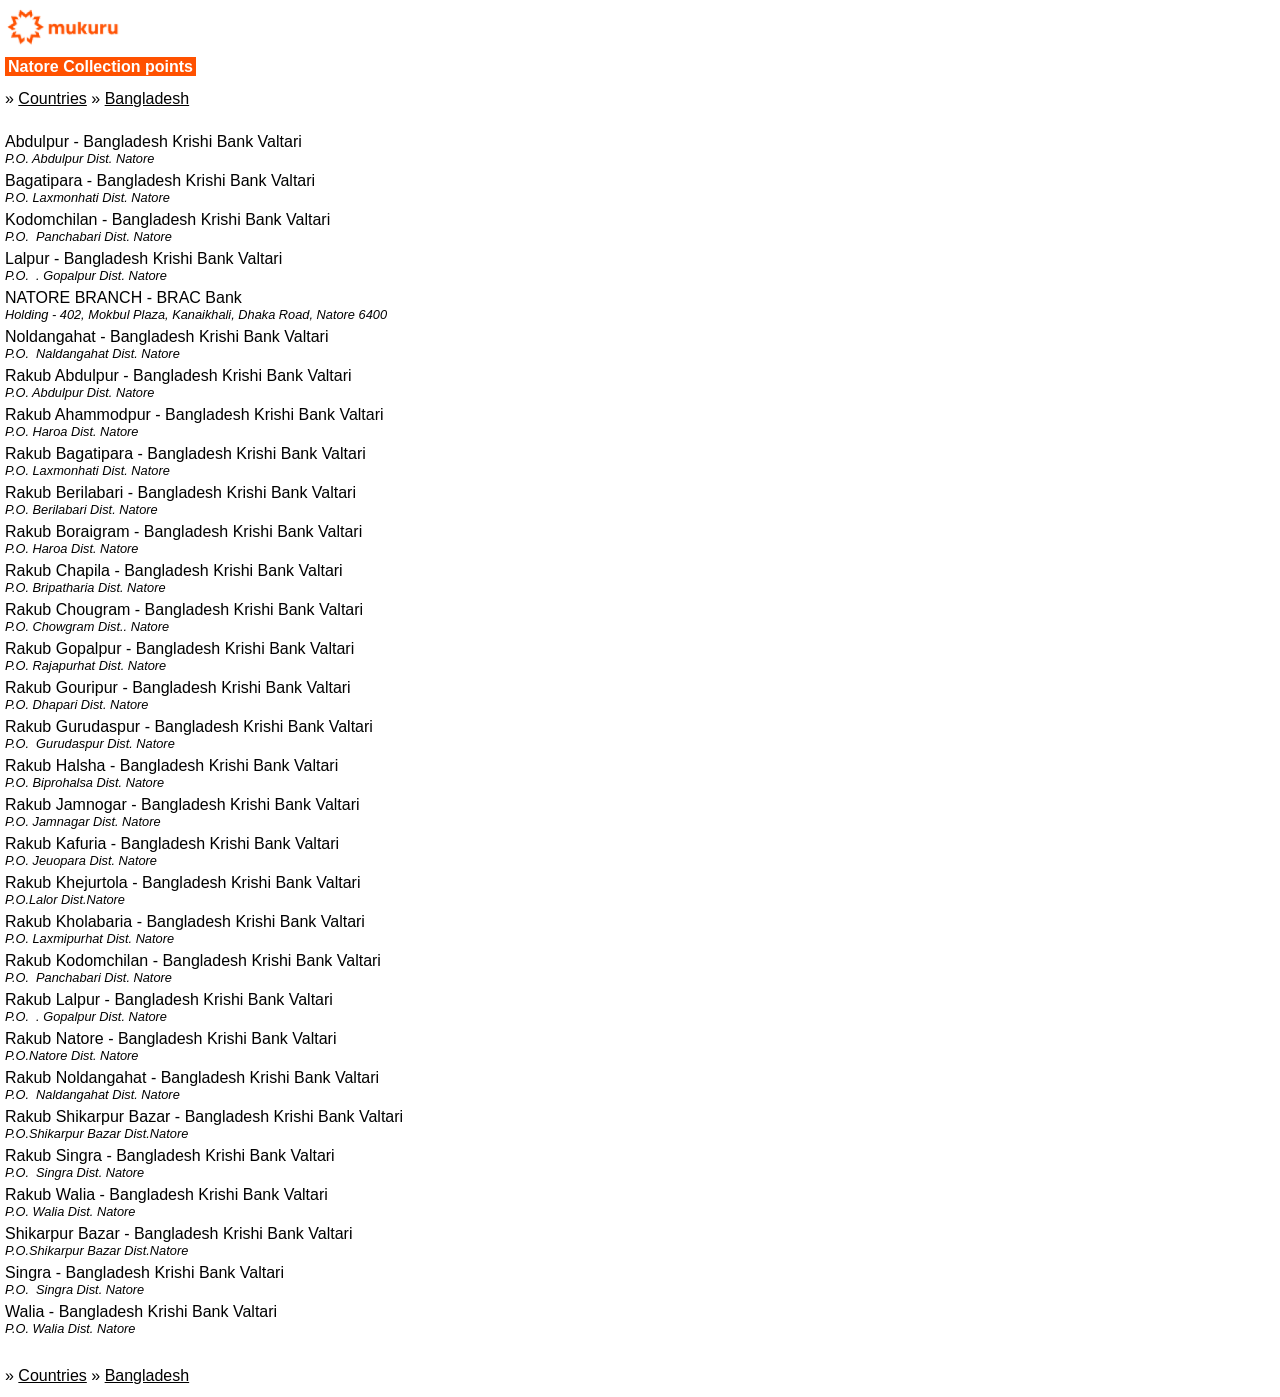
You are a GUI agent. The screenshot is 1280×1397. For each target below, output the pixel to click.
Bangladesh (147, 98)
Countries (52, 98)
